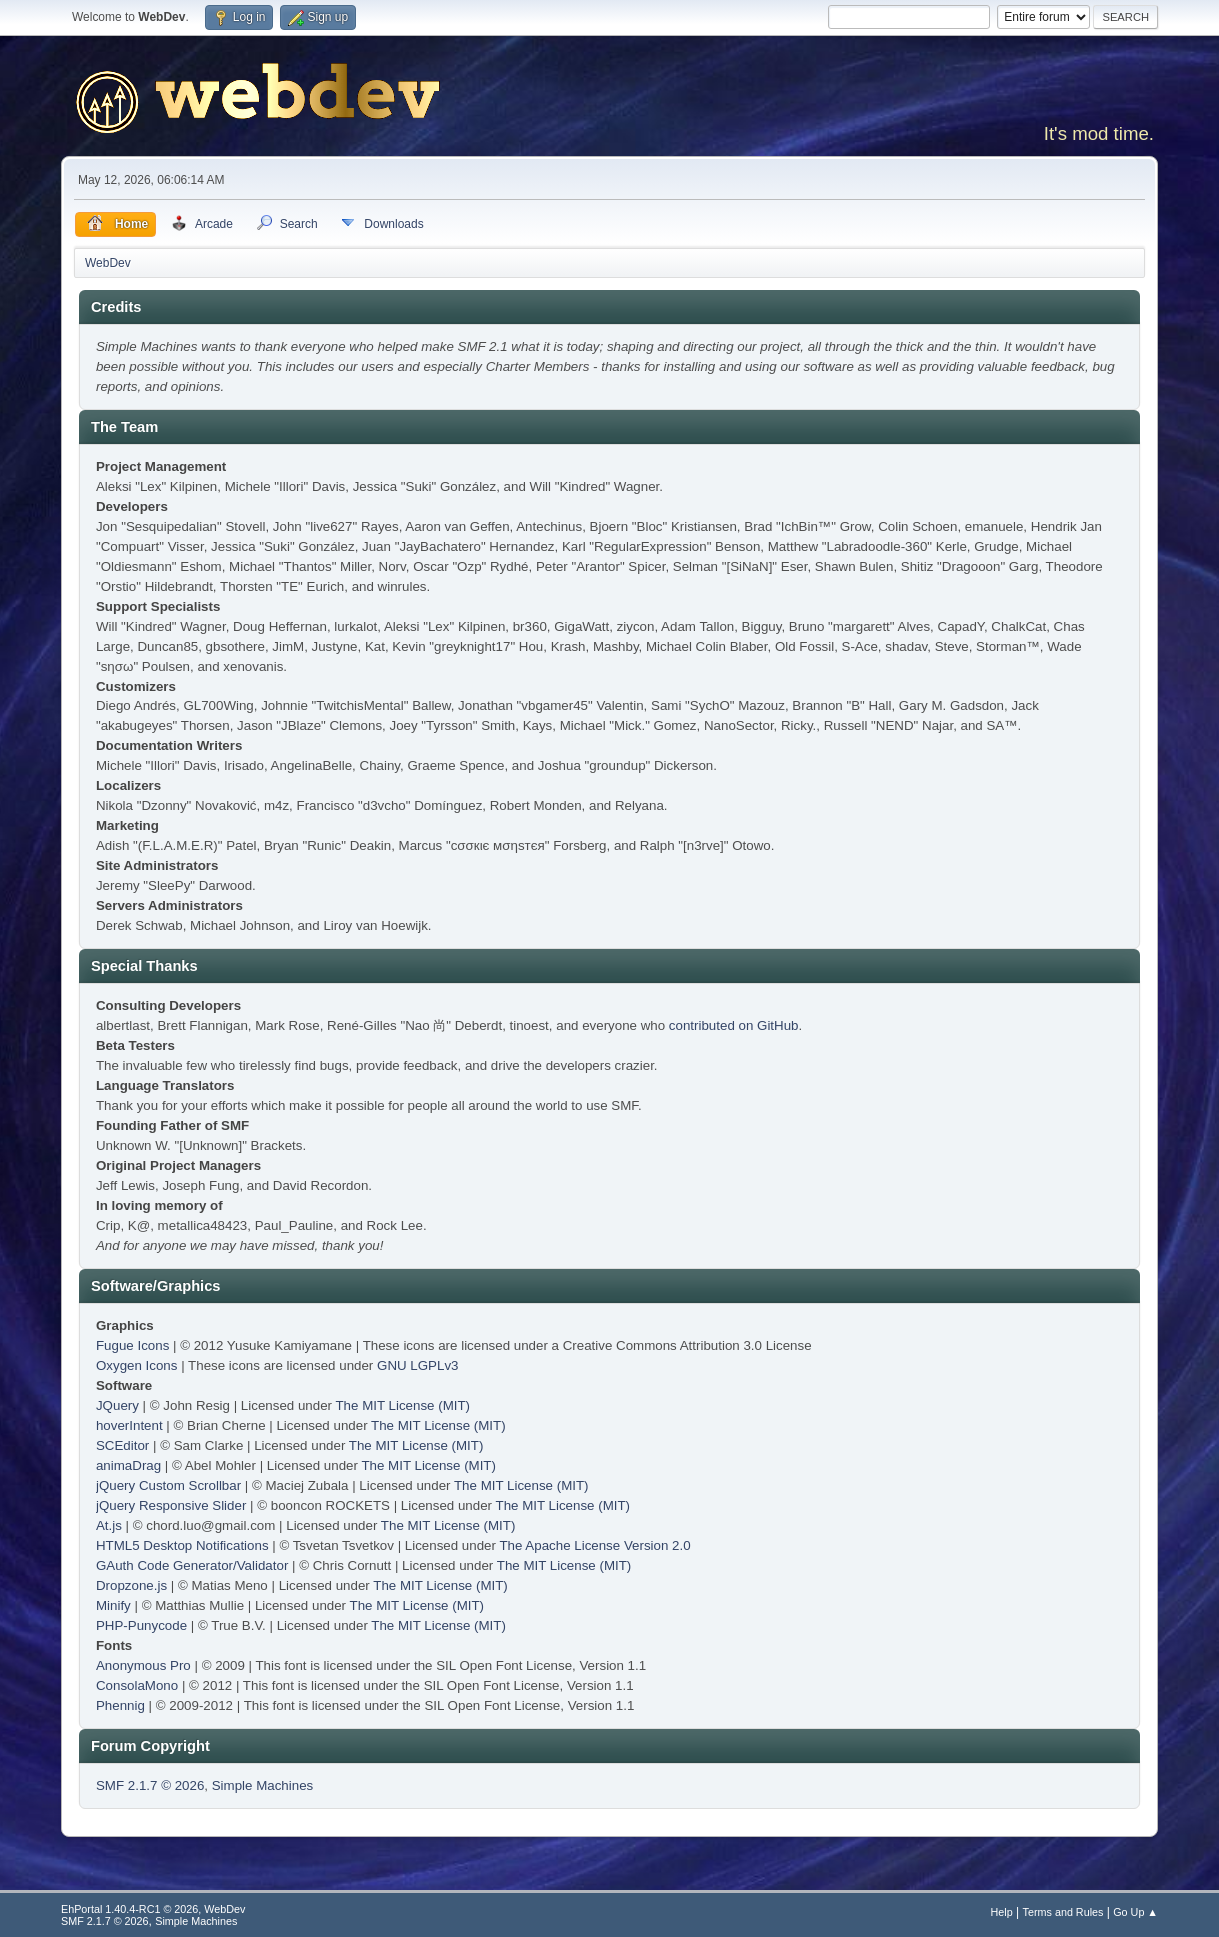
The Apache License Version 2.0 (594, 1545)
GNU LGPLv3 (417, 1365)
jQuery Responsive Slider (171, 1505)
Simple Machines (262, 1785)
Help (1002, 1912)
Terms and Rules (1063, 1912)
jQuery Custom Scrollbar (168, 1485)
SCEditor (122, 1445)
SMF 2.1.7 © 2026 (150, 1785)
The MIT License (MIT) (402, 1405)
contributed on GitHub (734, 1025)
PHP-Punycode (141, 1625)
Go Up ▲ (1135, 1912)
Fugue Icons (132, 1345)
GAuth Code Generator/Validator (192, 1565)
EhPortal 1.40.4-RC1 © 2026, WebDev (153, 1909)
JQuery (117, 1405)
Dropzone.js (131, 1585)
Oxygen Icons (137, 1365)
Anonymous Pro (143, 1665)
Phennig (120, 1705)
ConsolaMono (137, 1685)
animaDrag (128, 1465)
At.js (109, 1525)
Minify (113, 1605)
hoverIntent (129, 1425)
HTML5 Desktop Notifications (182, 1545)
